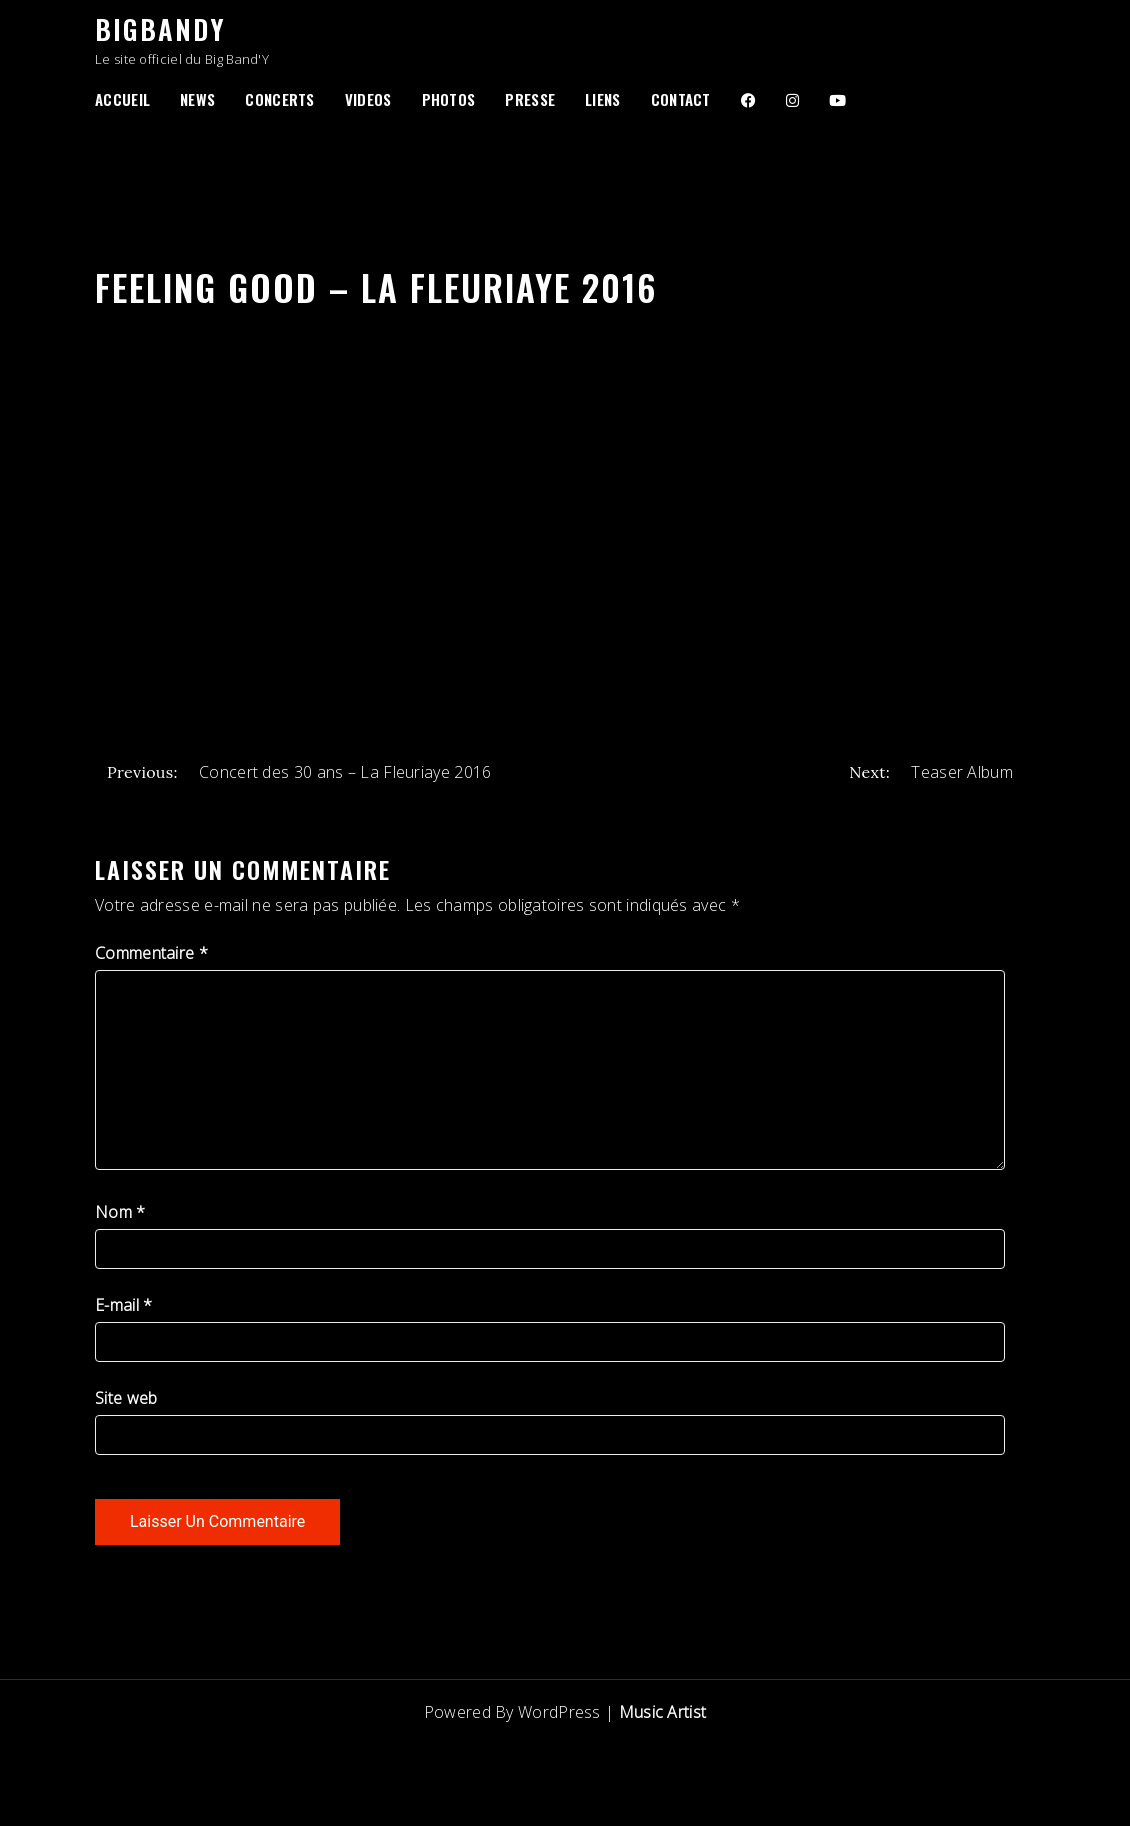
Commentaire (151, 953)
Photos (449, 99)
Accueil (122, 99)
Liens (603, 99)
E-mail (123, 1305)
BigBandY (160, 29)
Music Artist (663, 1712)
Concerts (279, 99)
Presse (530, 99)
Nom (120, 1212)
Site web (126, 1398)
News (197, 99)
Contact (681, 99)
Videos (368, 99)
